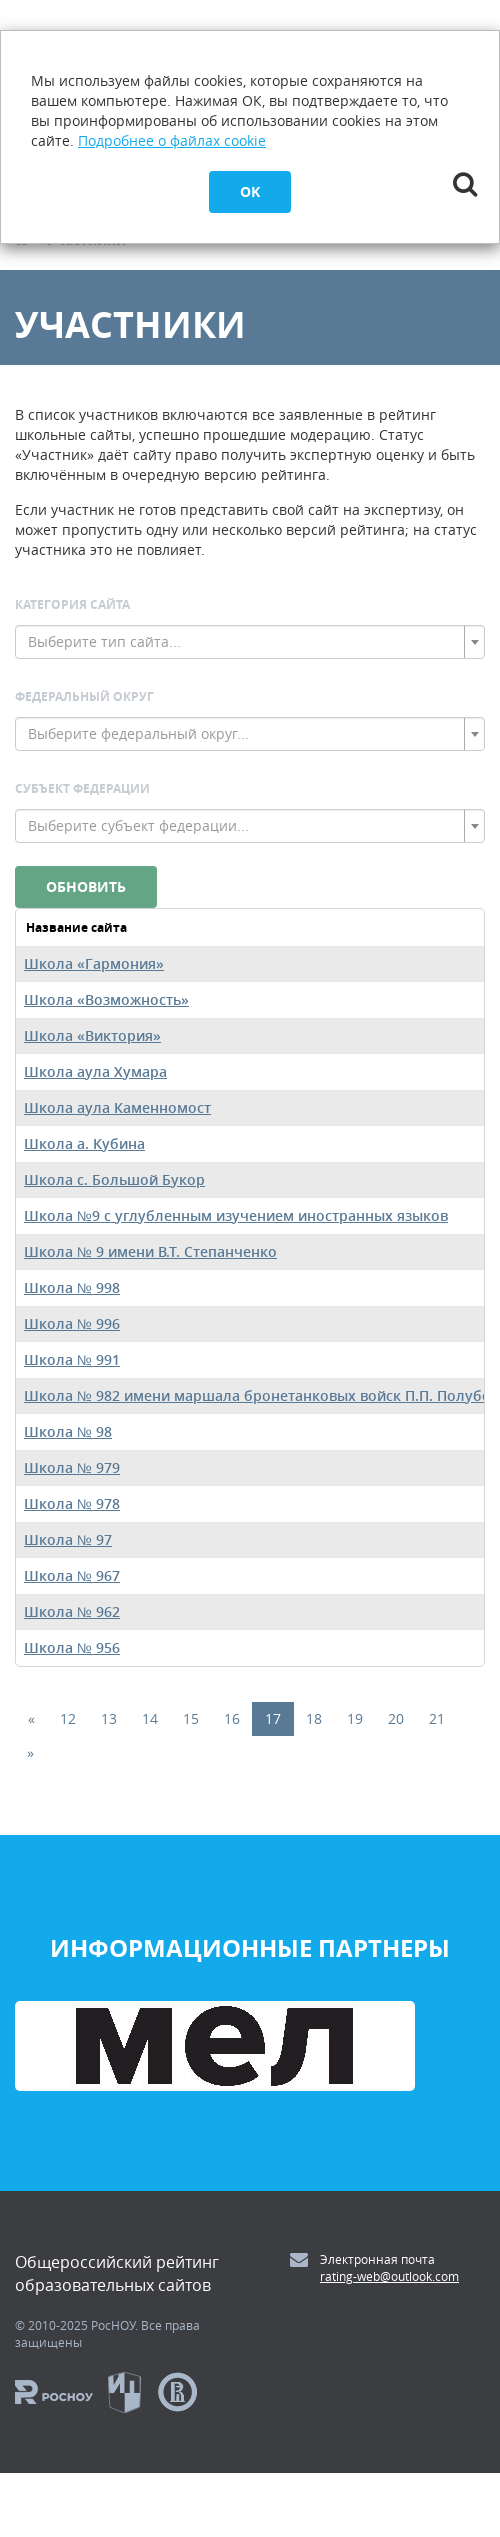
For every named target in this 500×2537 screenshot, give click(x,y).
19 (355, 1718)
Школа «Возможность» (106, 999)
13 (109, 1718)
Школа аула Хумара (95, 1071)
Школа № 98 (68, 1431)
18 (314, 1718)
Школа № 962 (72, 1611)
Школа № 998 (72, 1287)
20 (396, 1718)
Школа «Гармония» (94, 963)
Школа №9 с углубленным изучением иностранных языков (236, 1215)
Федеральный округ (84, 696)
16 (232, 1718)
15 (191, 1718)
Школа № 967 (72, 1575)
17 (273, 1718)
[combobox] (250, 642)
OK (250, 191)
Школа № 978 (72, 1503)
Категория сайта (72, 604)
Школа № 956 (72, 1647)
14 (150, 1718)
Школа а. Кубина (84, 1143)
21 (437, 1718)
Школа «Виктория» (92, 1035)
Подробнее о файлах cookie (172, 140)
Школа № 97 (68, 1539)
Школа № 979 (72, 1467)
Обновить (86, 886)
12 (68, 1718)
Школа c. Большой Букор (114, 1179)
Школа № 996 (72, 1323)
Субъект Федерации (82, 788)
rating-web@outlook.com (389, 2276)
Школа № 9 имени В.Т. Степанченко (150, 1251)
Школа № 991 (72, 1359)
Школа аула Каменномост (117, 1107)
